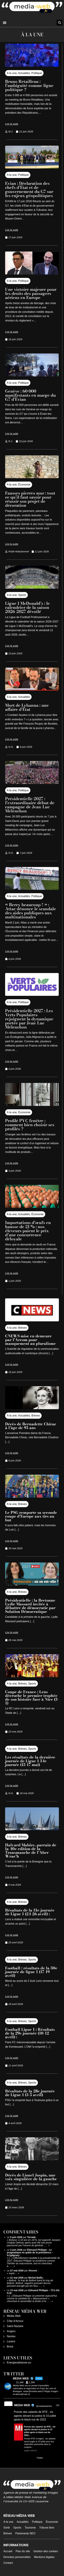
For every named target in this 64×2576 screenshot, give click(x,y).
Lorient (11, 2341)
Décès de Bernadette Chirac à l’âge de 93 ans (30, 1426)
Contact (8, 2562)
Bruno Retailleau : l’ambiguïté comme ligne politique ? (29, 85)
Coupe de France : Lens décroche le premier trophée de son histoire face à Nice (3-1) (32, 1697)
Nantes (11, 2336)
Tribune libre (46, 2527)
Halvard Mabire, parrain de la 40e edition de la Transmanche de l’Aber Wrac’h (30, 1850)
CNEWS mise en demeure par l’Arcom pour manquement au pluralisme (30, 1339)
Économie (24, 484)
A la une (12, 73)
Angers (11, 2331)
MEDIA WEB (22, 2405)
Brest (10, 2346)
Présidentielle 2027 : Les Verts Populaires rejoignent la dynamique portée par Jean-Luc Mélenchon (29, 1019)
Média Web (14, 2315)
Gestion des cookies (45, 2551)
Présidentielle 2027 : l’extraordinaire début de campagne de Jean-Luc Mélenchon (29, 805)
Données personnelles (17, 2557)
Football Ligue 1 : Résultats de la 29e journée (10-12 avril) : (30, 2033)
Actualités (24, 73)
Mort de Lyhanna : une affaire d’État (27, 707)
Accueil (7, 2551)
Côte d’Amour (15, 2321)
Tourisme (30, 2527)
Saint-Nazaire (15, 2326)
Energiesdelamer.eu (19, 2362)
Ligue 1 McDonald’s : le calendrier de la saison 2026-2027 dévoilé (27, 607)
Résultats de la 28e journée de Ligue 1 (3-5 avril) (30, 2093)
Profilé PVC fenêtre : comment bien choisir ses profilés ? (29, 1124)
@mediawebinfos (44, 2406)
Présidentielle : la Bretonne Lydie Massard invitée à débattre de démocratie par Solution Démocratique (30, 1605)
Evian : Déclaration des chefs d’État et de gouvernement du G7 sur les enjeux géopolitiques (29, 189)
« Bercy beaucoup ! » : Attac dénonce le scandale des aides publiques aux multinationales (30, 911)
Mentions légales (44, 2557)
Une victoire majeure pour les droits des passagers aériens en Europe (30, 293)
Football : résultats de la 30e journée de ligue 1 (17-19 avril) (31, 1971)
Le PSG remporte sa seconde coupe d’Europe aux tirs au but (31, 1516)
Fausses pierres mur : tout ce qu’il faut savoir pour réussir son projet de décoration (30, 499)
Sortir (6, 2527)
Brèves (22, 1327)
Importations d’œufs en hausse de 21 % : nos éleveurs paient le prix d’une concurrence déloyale (28, 1230)
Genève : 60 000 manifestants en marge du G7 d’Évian (30, 395)
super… (13, 2273)
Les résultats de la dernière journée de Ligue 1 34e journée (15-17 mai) (30, 1761)
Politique (36, 73)
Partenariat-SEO (25, 2533)
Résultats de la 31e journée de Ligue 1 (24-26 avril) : (29, 1912)
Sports (22, 595)
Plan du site (23, 2551)
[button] (4, 22)
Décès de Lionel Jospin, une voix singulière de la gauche (31, 2177)
